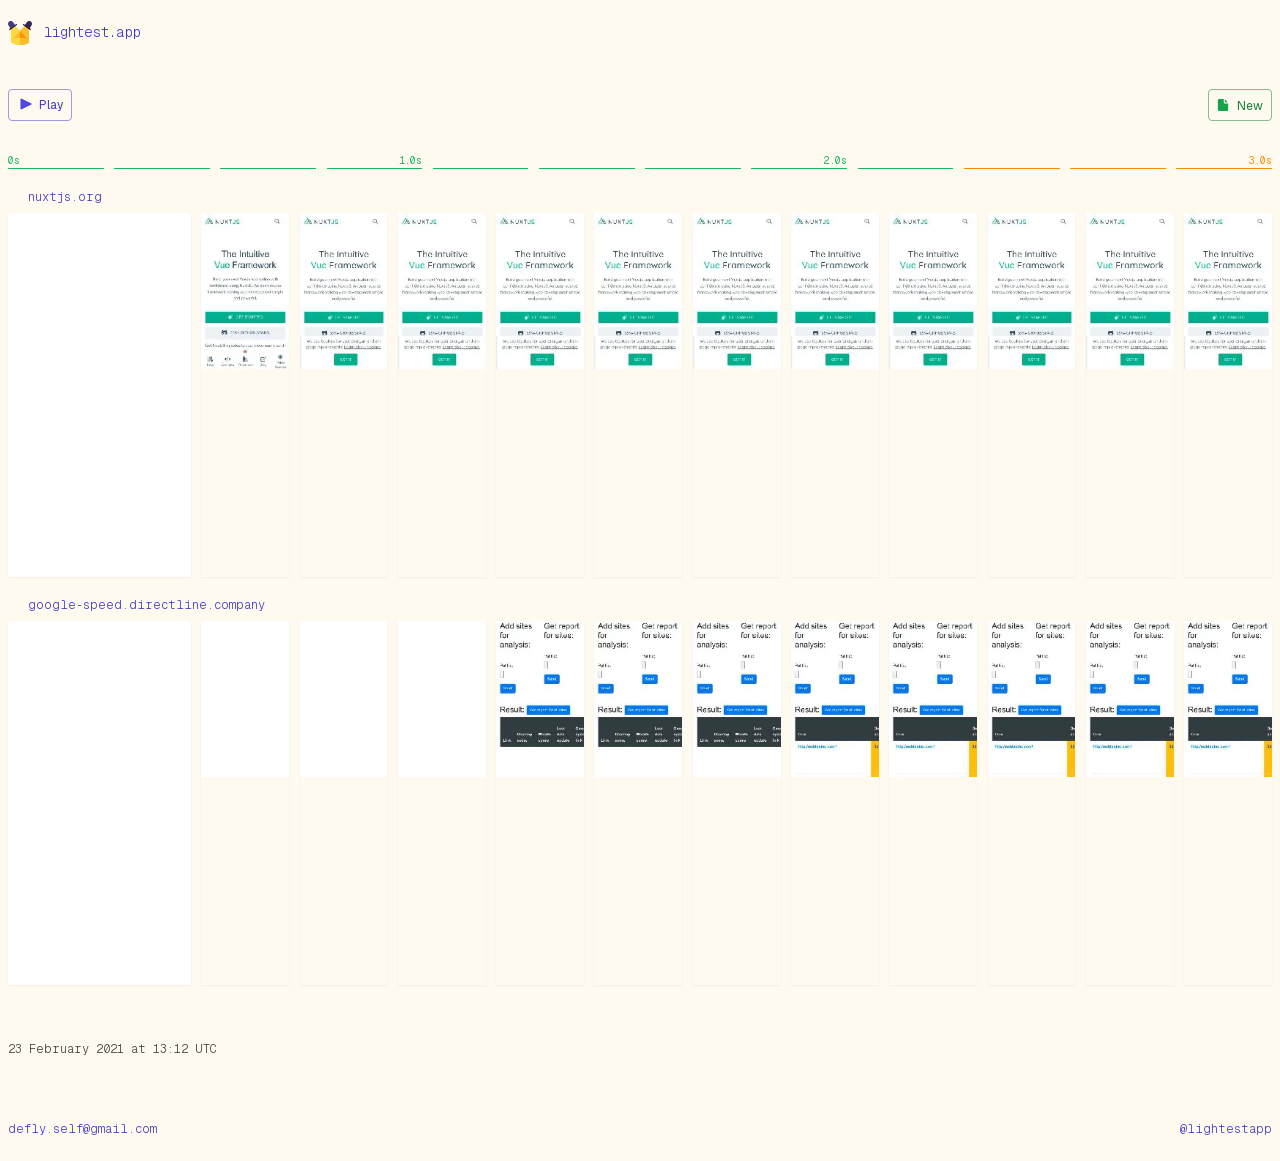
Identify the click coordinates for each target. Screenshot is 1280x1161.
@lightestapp (1226, 1129)
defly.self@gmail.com (82, 1129)
